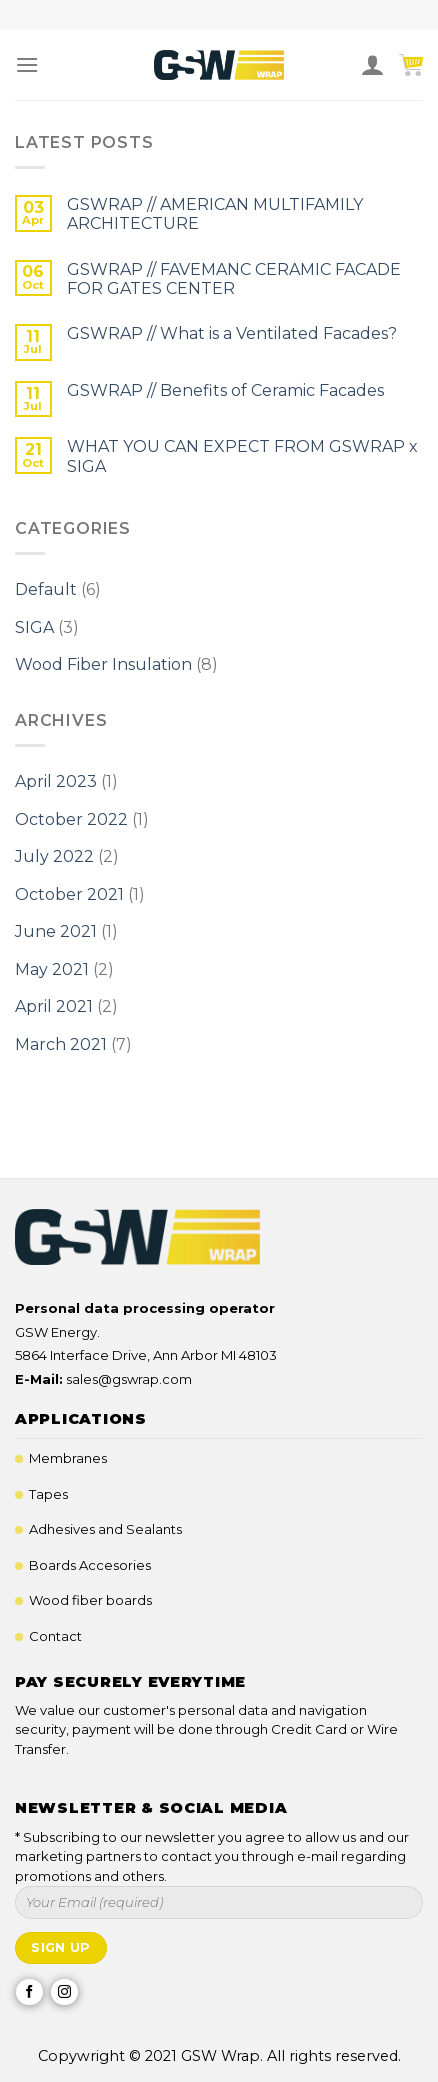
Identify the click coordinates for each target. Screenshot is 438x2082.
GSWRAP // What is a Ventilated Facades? (232, 333)
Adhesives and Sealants (105, 1529)
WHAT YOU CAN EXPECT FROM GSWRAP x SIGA (242, 456)
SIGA (34, 627)
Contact (55, 1636)
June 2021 (56, 931)
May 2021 (52, 969)
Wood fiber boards (90, 1600)
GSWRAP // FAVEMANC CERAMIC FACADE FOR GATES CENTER (234, 279)
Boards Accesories (90, 1565)
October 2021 (69, 894)
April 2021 (54, 1006)
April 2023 (56, 781)
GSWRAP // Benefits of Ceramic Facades (225, 390)
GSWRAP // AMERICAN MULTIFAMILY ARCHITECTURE (215, 214)
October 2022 (71, 819)
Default (46, 589)
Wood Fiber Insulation (103, 664)
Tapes (48, 1494)
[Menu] (27, 64)
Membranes (68, 1458)
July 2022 (54, 856)
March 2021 (61, 1044)
